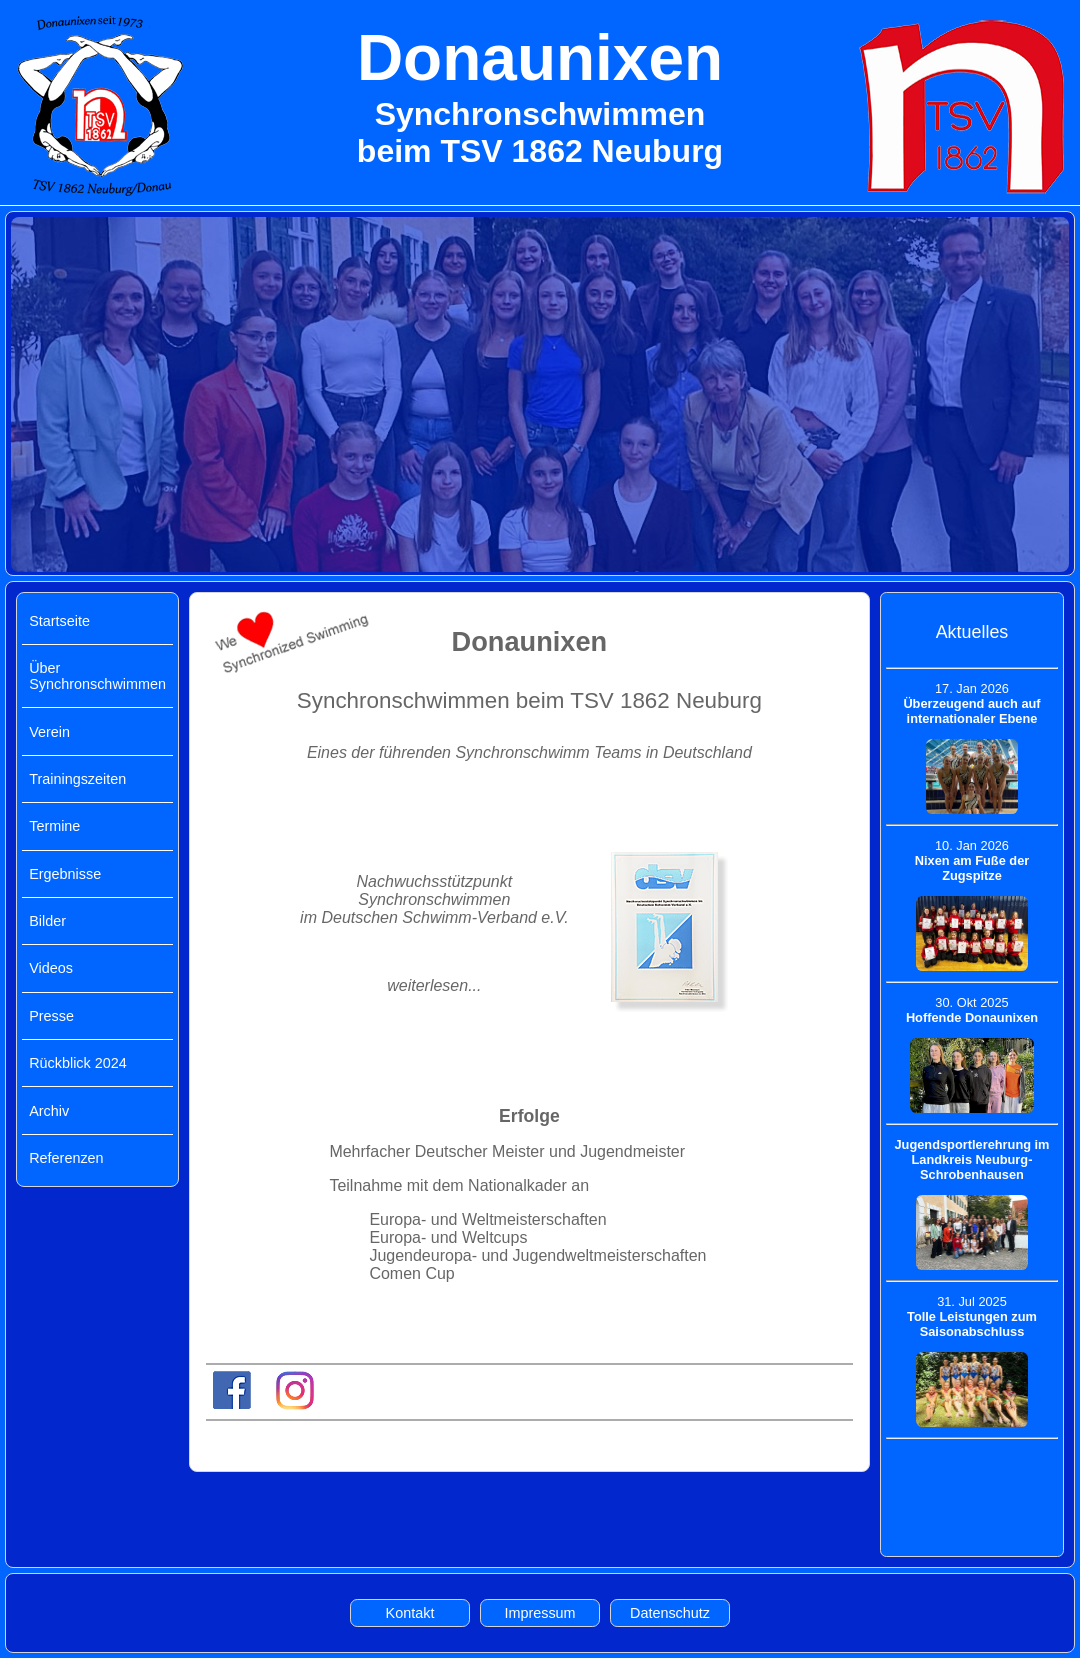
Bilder (47, 921)
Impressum (539, 1613)
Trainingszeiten (77, 779)
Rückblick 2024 (78, 1063)
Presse (51, 1016)
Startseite (59, 621)
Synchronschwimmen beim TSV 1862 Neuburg (529, 700)
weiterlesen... (434, 985)
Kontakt (410, 1613)
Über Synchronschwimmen (97, 676)
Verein (49, 732)
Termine (54, 826)
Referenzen (66, 1158)
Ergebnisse (65, 874)
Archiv (49, 1111)
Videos (51, 968)
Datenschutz (670, 1613)
